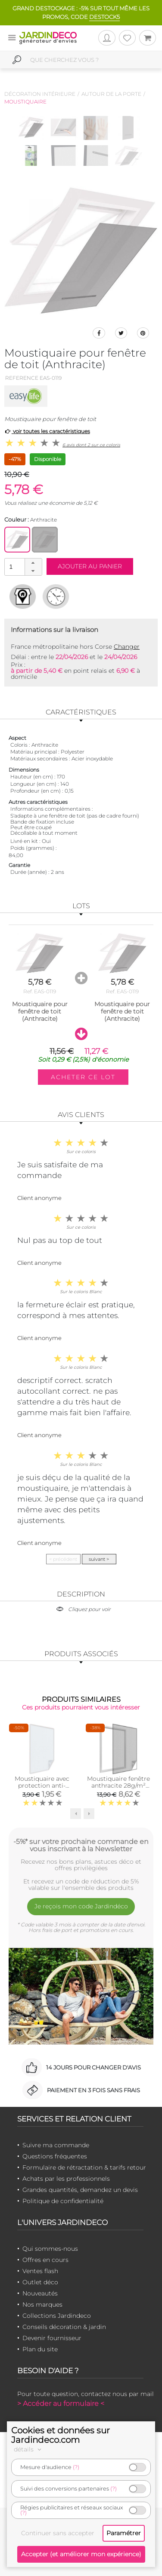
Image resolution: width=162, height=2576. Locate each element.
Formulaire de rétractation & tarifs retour (84, 2167)
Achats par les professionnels (66, 2178)
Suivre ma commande (55, 2145)
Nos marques (42, 2304)
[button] (33, 563)
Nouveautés (40, 2293)
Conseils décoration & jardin (64, 2327)
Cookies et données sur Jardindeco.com (60, 2435)
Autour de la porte (111, 94)
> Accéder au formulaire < (60, 2403)
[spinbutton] (22, 566)
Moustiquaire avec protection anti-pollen (42, 1785)
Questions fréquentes (54, 2156)
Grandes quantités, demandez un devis (80, 2190)
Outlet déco (40, 2282)
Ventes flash (40, 2271)
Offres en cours (45, 2260)
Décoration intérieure (39, 94)
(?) (76, 2467)
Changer (127, 646)
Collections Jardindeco (56, 2316)
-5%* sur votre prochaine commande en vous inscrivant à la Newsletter (81, 1845)
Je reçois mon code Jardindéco (81, 1906)
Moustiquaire (25, 101)
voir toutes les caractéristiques (47, 431)
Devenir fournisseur (51, 2338)
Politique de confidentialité (62, 2201)
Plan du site (40, 2349)
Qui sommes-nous (50, 2248)
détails (29, 2449)
